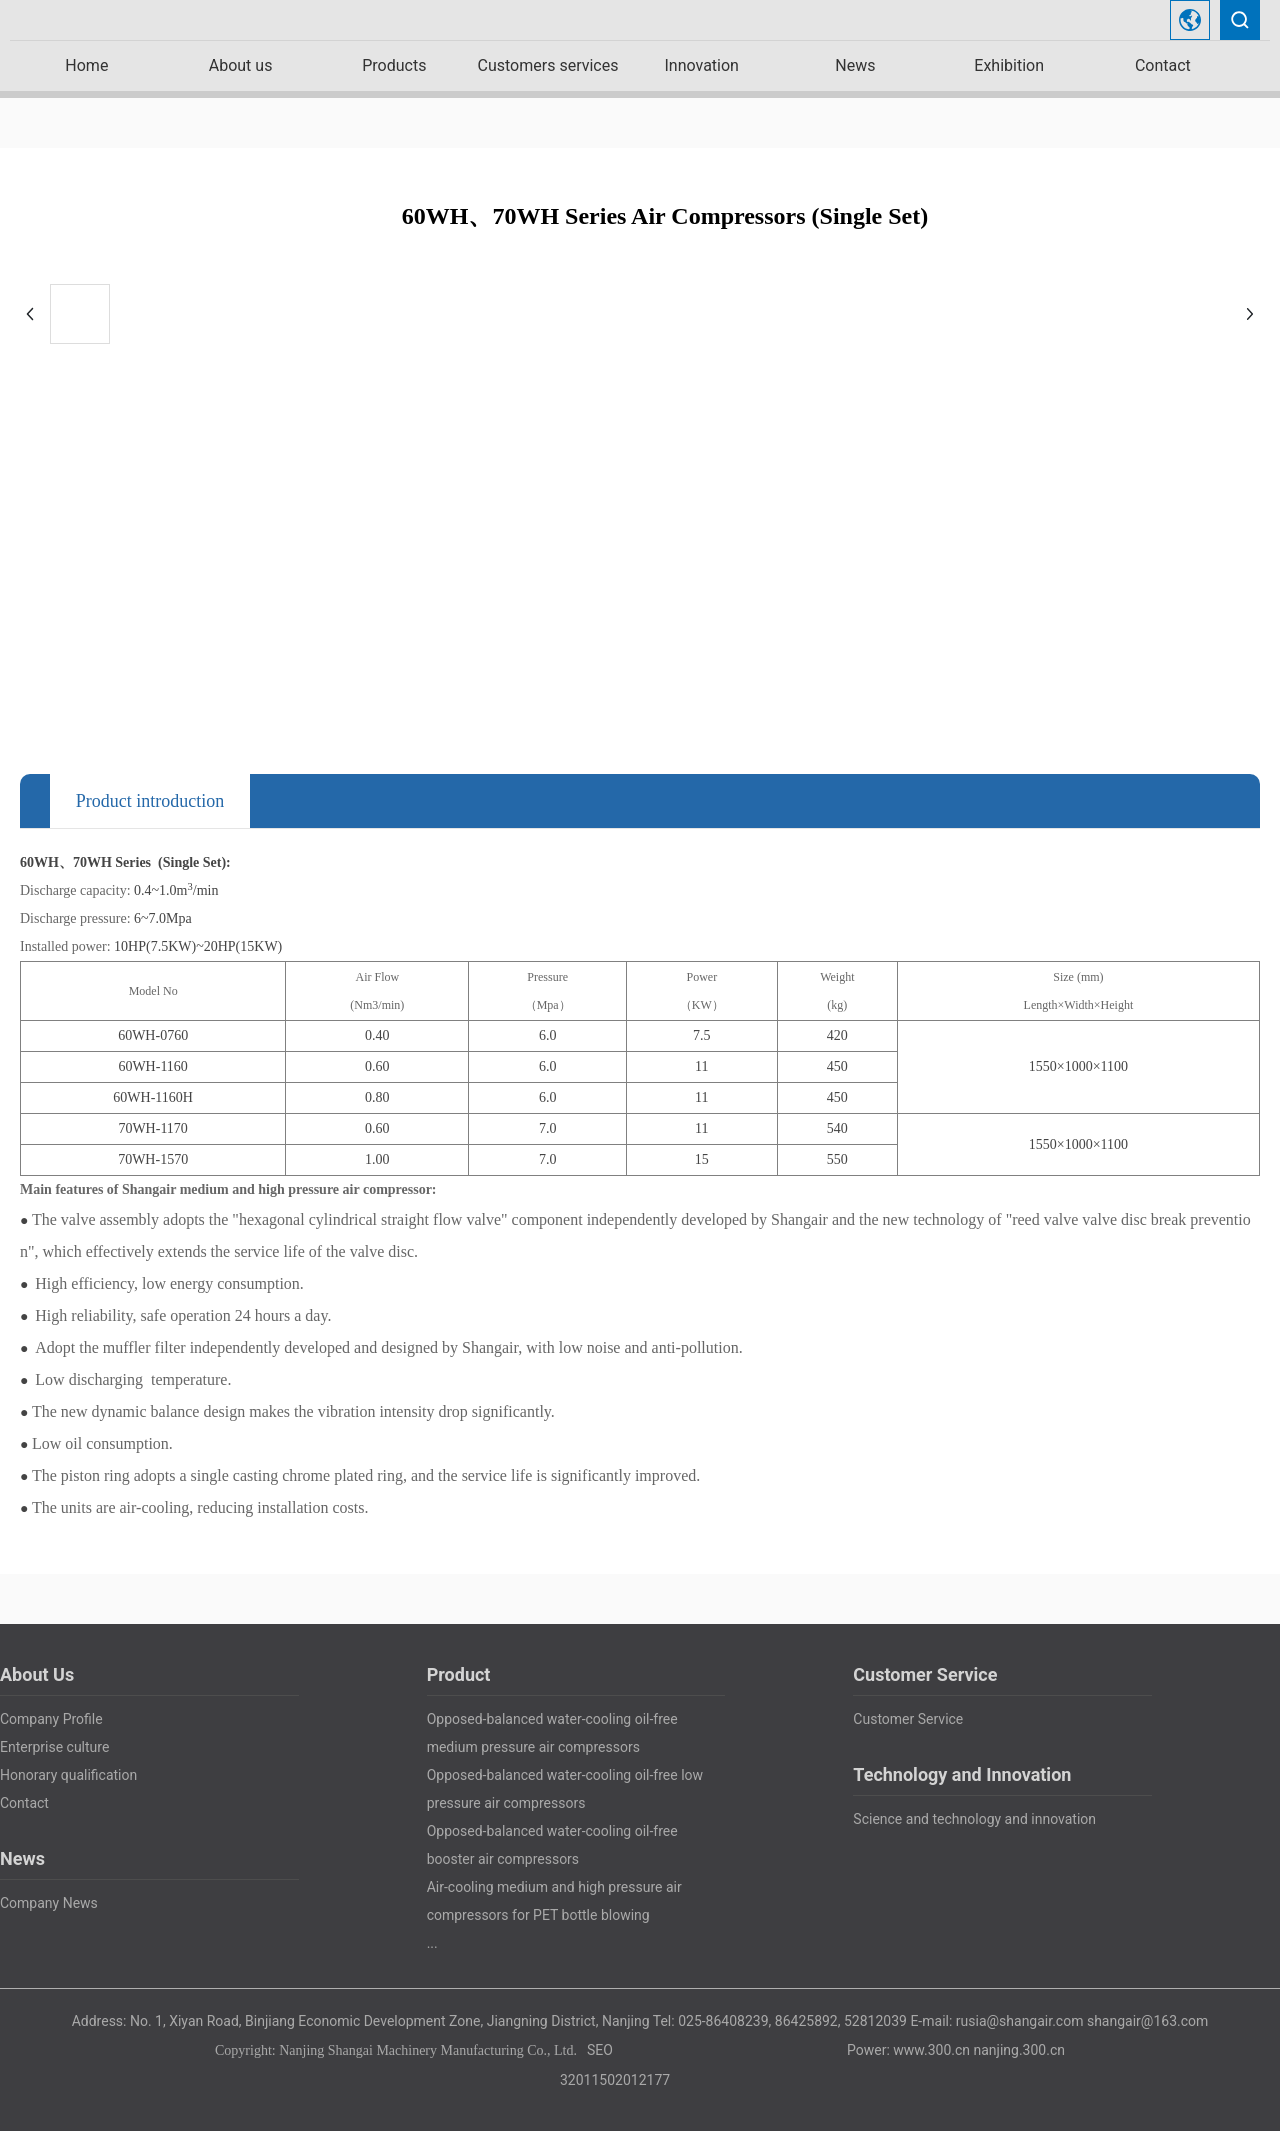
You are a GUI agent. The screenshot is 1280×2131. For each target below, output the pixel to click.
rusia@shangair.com (1020, 2021)
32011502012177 (615, 2080)
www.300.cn (931, 2050)
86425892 (806, 2021)
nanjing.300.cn (1019, 2050)
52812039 (875, 2021)
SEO (600, 2050)
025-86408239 (723, 2021)
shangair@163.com (1147, 2021)
